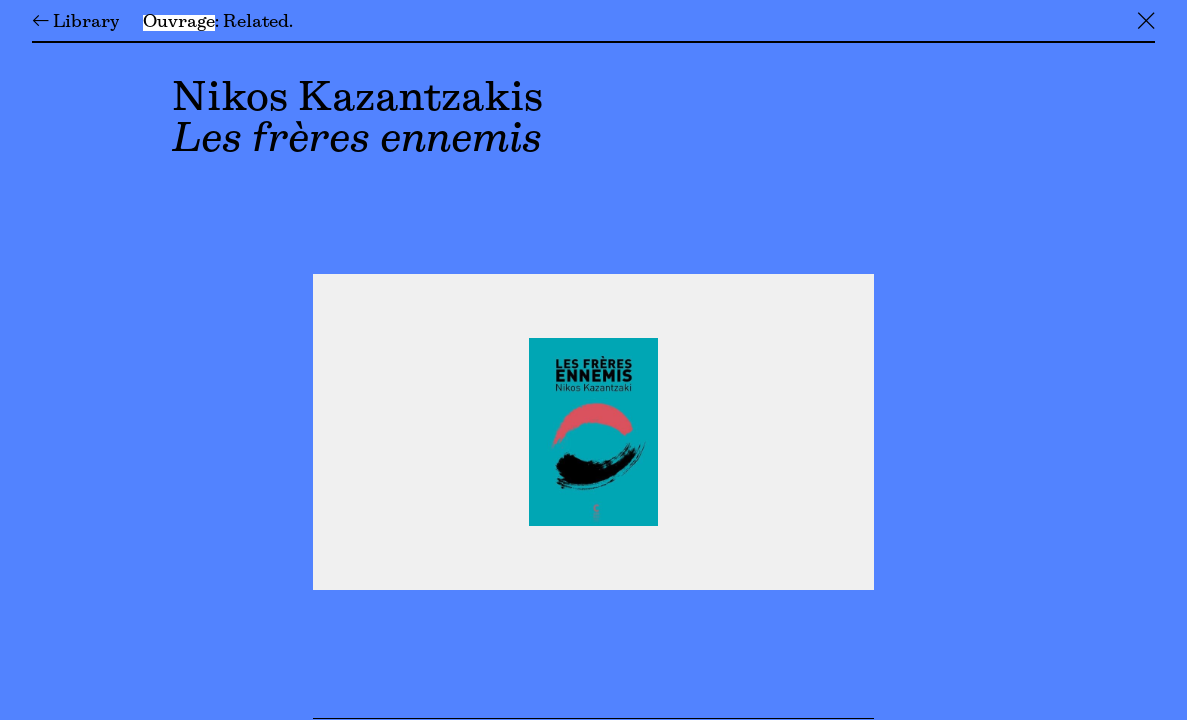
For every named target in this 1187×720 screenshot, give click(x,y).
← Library (75, 23)
